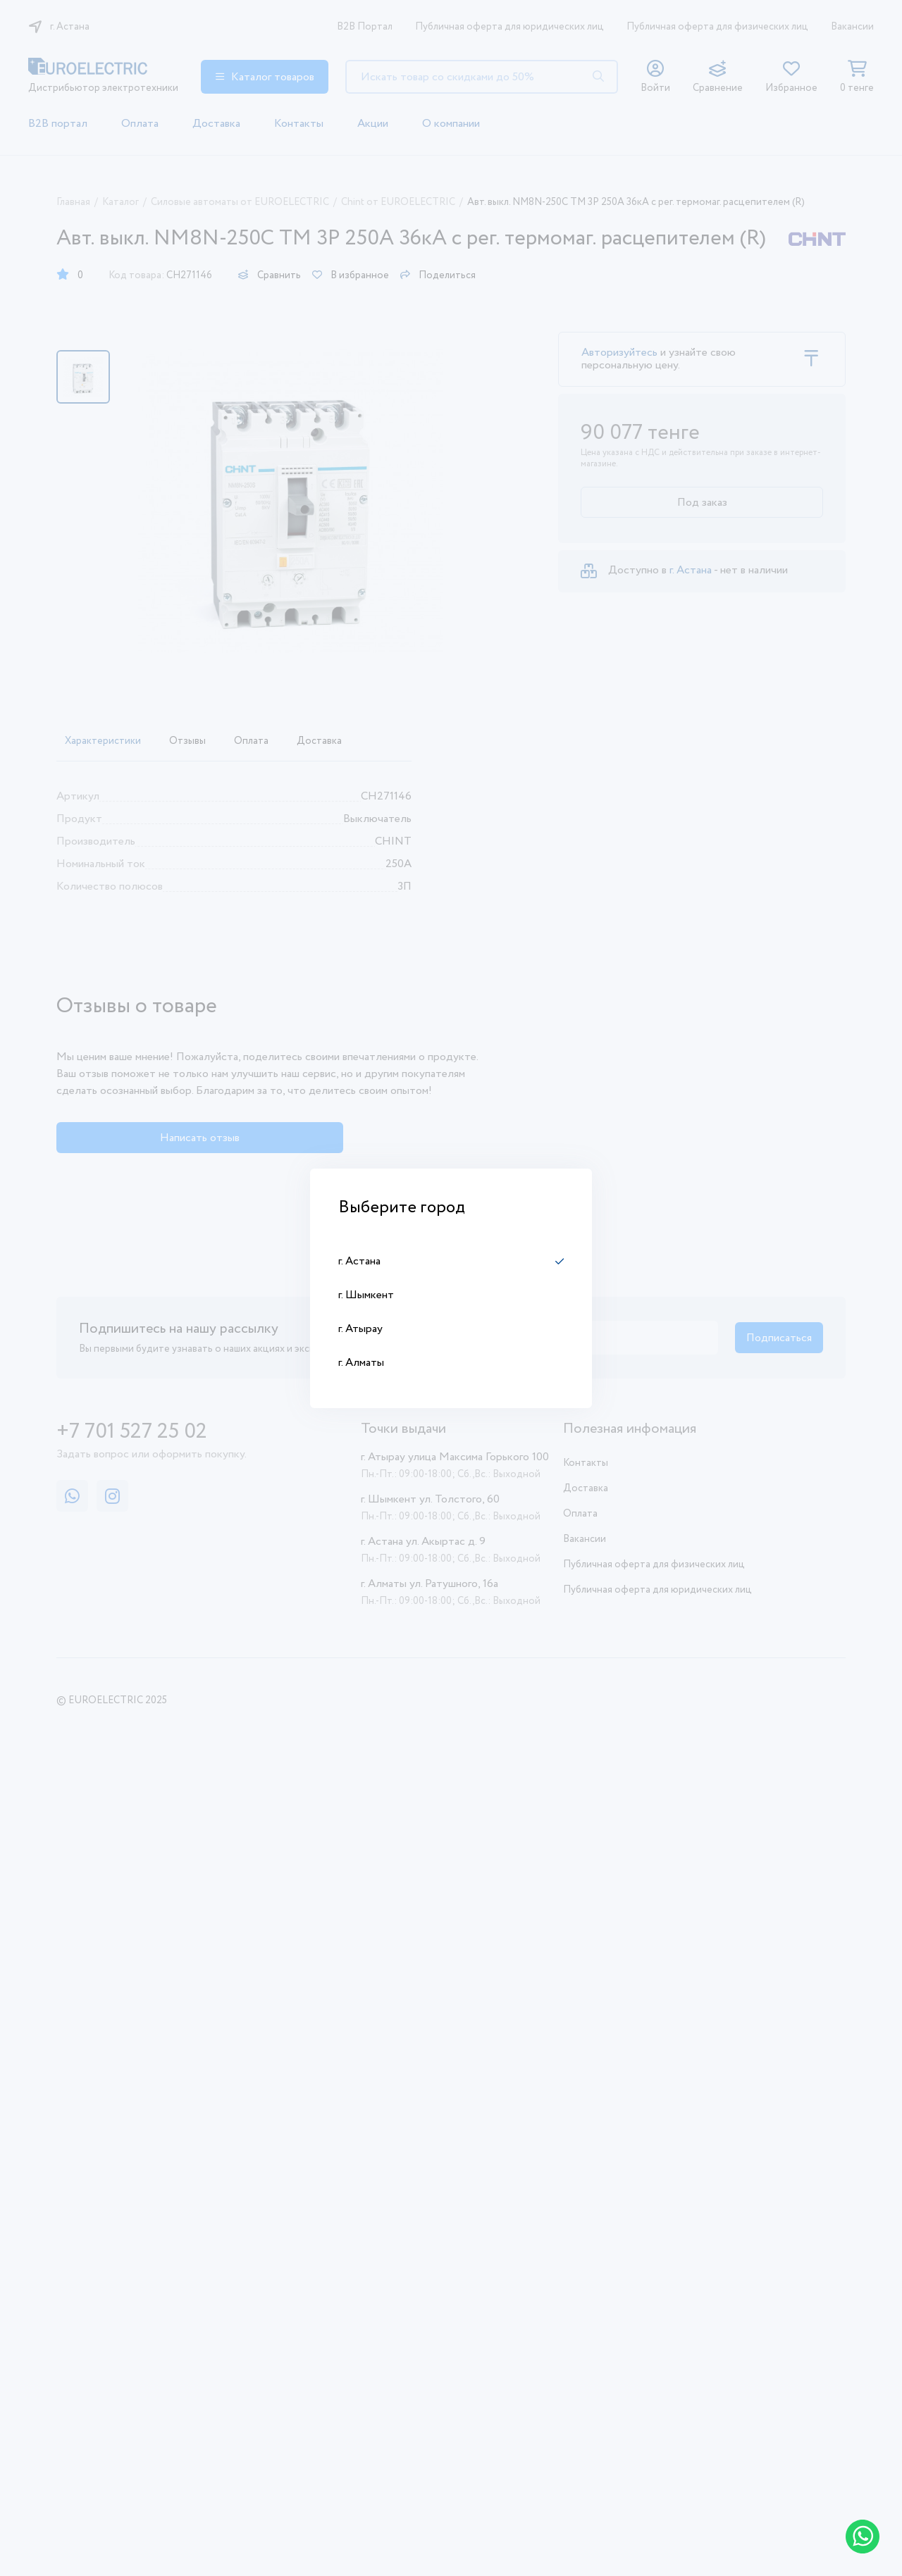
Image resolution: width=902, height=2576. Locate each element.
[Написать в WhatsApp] (862, 2536)
